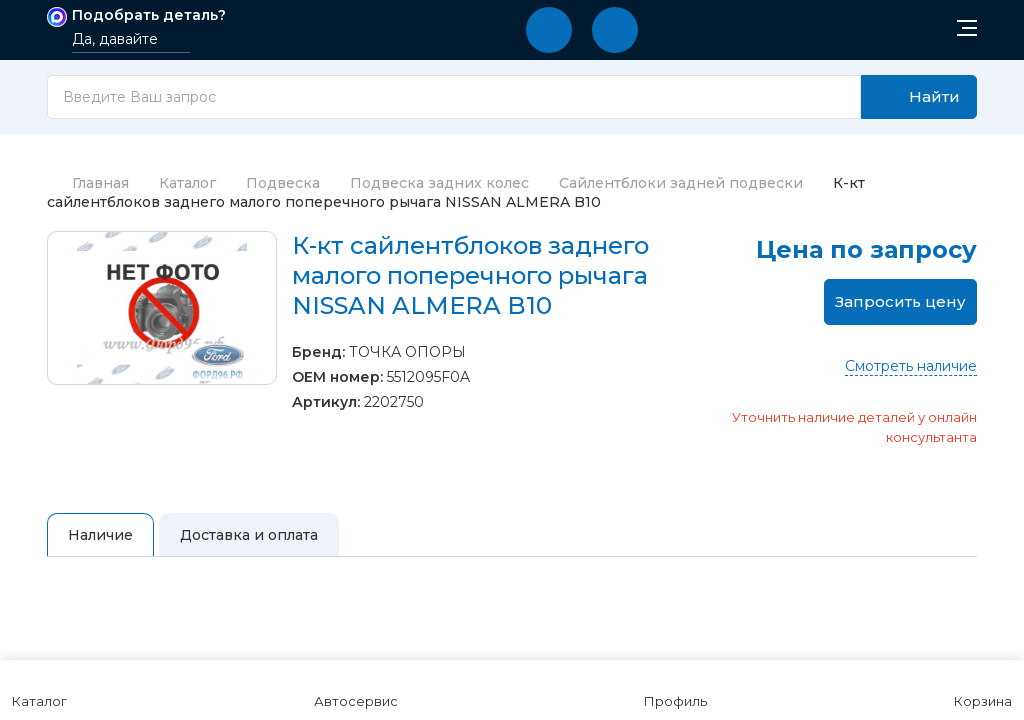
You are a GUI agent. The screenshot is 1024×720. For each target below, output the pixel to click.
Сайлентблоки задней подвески (681, 183)
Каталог (187, 183)
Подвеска (283, 183)
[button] (549, 30)
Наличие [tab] (100, 535)
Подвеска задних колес (439, 183)
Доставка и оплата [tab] (249, 535)
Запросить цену (900, 301)
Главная (88, 183)
